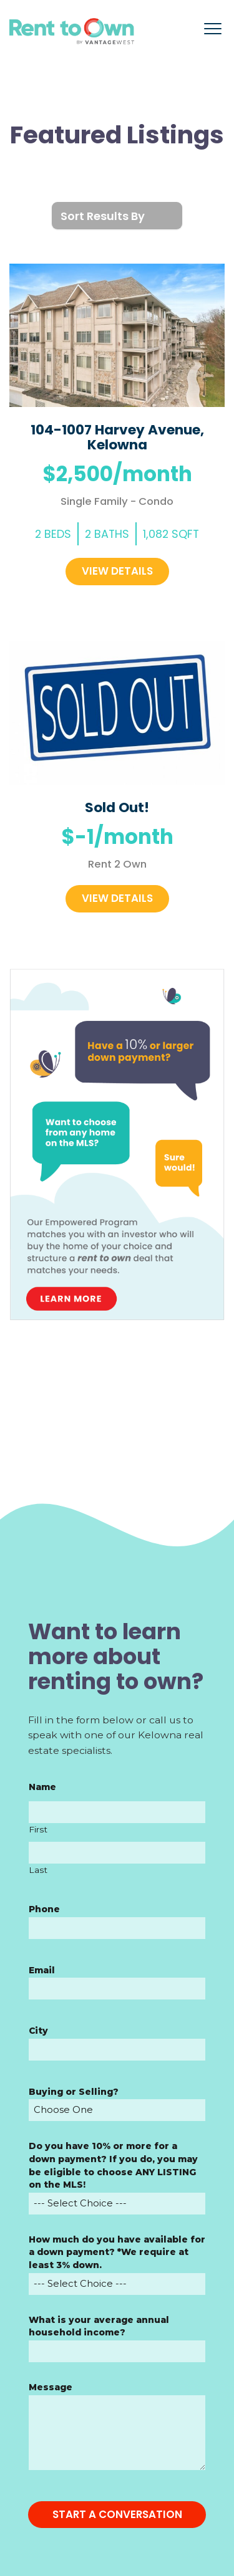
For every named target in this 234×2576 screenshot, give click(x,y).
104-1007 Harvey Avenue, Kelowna (117, 437)
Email (42, 1970)
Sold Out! (117, 807)
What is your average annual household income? (99, 2326)
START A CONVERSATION (117, 2514)
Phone (44, 1909)
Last (38, 1870)
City (38, 2031)
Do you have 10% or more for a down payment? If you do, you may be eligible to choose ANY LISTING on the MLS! (113, 2165)
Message (50, 2387)
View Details (117, 570)
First (38, 1829)
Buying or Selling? (74, 2092)
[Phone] (117, 1928)
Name (42, 1787)
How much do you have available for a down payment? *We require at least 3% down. (117, 2252)
